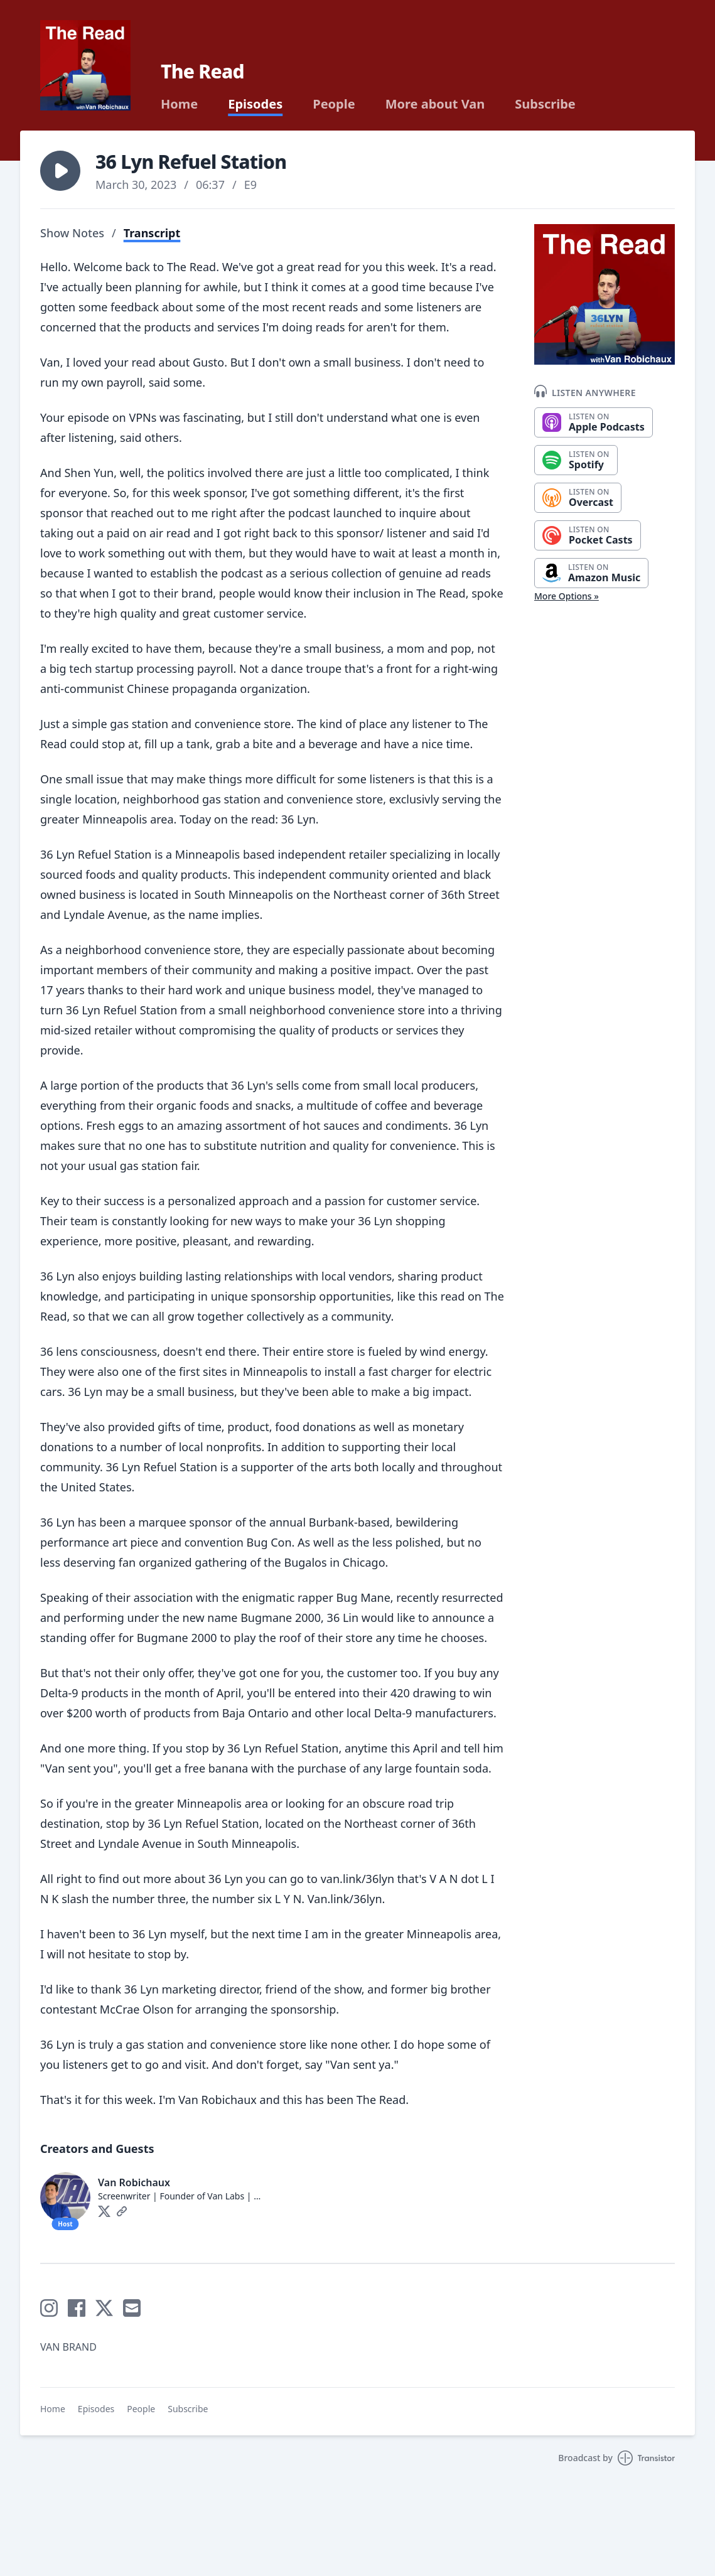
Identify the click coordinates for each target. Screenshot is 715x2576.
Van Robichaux (134, 2182)
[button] (60, 171)
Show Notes (72, 232)
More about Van (435, 104)
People (334, 104)
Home (179, 104)
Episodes (255, 104)
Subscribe (545, 104)
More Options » (566, 596)
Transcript (152, 232)
